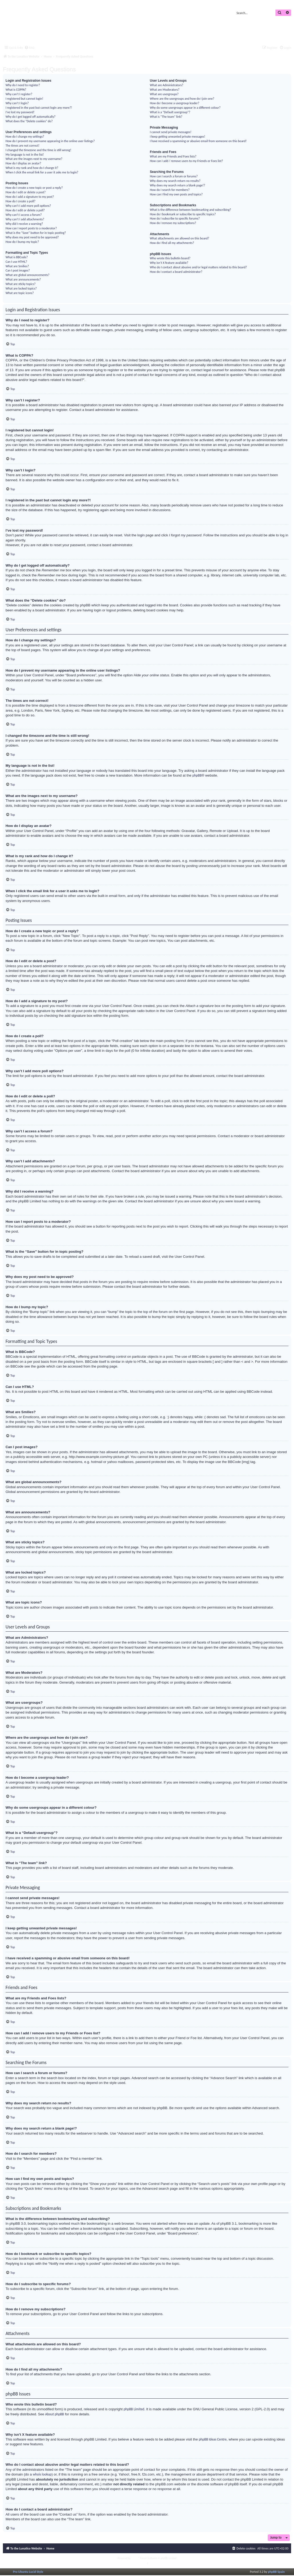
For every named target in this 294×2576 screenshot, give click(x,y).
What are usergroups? (164, 94)
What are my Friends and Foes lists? (173, 156)
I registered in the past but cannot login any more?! (39, 107)
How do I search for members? (170, 190)
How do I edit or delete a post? (26, 192)
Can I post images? (18, 270)
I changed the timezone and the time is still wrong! (38, 150)
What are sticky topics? (20, 284)
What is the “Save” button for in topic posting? (36, 233)
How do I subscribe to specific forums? (175, 218)
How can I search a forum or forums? (174, 176)
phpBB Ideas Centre (212, 2439)
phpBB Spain (276, 2572)
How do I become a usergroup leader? (174, 103)
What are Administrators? (166, 85)
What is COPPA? (16, 89)
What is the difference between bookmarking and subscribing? (190, 210)
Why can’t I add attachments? (25, 219)
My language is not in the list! (25, 154)
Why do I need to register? (23, 85)
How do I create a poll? (20, 201)
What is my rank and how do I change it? (32, 168)
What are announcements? (23, 279)
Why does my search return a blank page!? (177, 185)
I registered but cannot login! (24, 98)
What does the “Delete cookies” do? (29, 121)
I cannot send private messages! (170, 132)
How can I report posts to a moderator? (31, 228)
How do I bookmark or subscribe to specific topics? (183, 214)
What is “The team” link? (166, 117)
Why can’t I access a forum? (24, 215)
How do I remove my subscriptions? (173, 223)
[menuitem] (29, 47)
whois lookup (42, 2474)
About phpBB (54, 2414)
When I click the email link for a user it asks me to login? (42, 172)
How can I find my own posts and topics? (176, 194)
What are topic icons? (20, 293)
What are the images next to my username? (34, 159)
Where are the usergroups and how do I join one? (182, 98)
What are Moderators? (165, 89)
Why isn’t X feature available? (169, 263)
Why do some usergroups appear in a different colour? (185, 107)
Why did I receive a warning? (24, 224)
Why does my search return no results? (175, 181)
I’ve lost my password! (20, 112)
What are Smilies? (17, 266)
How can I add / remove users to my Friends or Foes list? (186, 161)
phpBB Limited (134, 2409)
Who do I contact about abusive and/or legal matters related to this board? (198, 267)
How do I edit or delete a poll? (25, 210)
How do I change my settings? (25, 136)
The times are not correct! (22, 145)
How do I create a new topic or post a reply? (34, 188)
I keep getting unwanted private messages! (177, 136)
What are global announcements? (28, 275)
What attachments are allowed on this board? (179, 238)
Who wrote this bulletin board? (170, 258)
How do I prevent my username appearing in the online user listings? (50, 141)
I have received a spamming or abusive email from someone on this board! (198, 141)
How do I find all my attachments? (172, 243)
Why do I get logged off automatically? (30, 117)
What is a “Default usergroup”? (170, 112)
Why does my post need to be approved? (32, 237)
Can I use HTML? (16, 262)
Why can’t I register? (19, 94)
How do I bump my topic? (22, 242)
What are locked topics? (21, 288)
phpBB (197, 775)
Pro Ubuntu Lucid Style (28, 2572)
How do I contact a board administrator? (176, 272)
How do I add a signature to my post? (30, 197)
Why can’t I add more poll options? (28, 206)
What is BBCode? (17, 257)
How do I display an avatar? (23, 163)
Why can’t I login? (17, 103)
